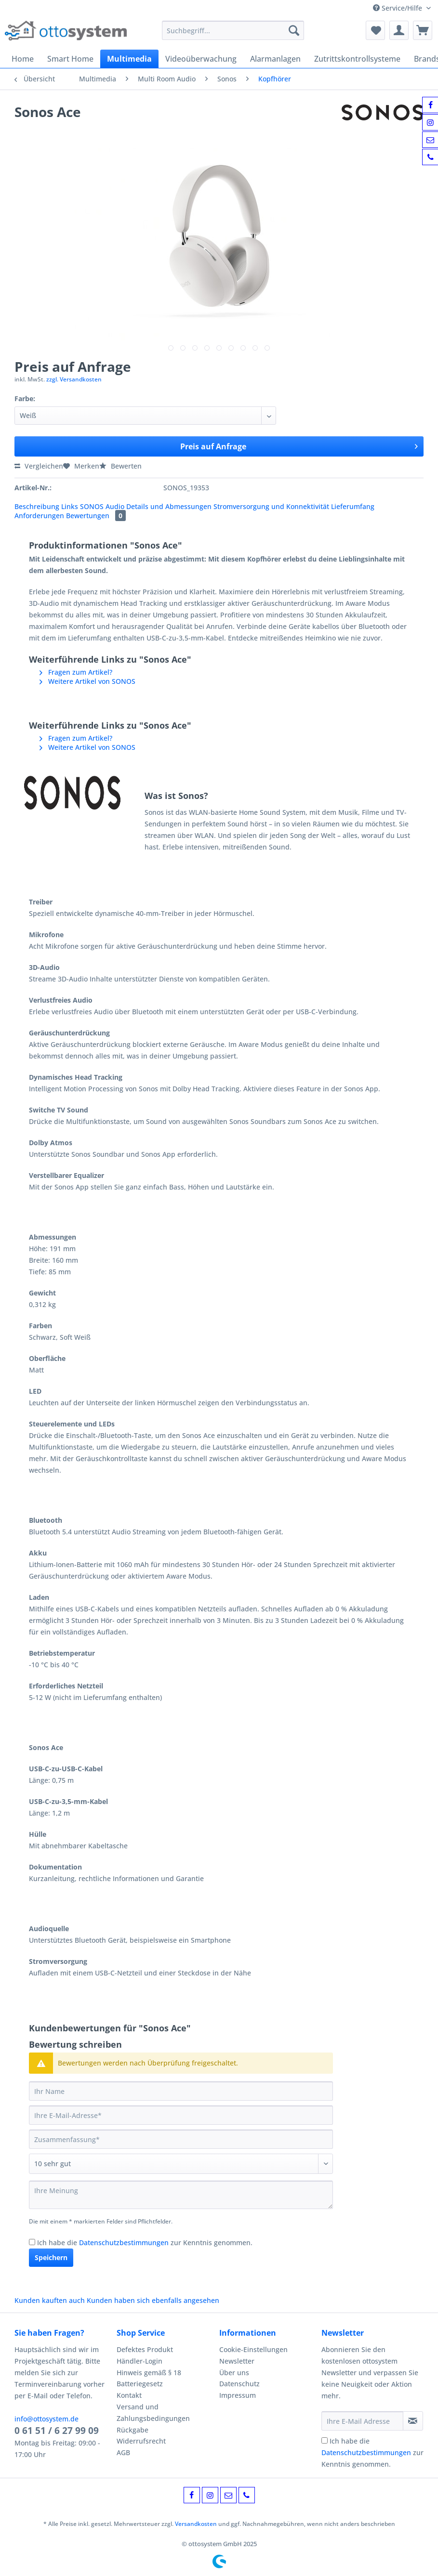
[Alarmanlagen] (275, 59)
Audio (116, 506)
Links (70, 506)
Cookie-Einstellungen (253, 2349)
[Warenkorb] (422, 30)
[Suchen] (294, 30)
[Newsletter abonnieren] (413, 2421)
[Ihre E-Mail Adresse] (362, 2421)
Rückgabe (132, 2429)
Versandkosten (196, 2524)
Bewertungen (96, 515)
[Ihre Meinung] (181, 2195)
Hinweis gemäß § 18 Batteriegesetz (149, 2378)
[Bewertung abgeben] (181, 2164)
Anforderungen (40, 515)
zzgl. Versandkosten (74, 379)
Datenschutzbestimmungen (124, 2242)
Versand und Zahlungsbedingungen (153, 2412)
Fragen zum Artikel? (76, 672)
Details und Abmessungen (169, 506)
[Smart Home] (70, 59)
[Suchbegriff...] (233, 30)
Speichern (51, 2257)
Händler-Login (139, 2361)
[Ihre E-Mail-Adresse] (181, 2115)
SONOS (93, 506)
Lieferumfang (352, 506)
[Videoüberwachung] (201, 59)
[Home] (22, 59)
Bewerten (120, 466)
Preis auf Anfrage (299, 445)
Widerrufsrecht (141, 2440)
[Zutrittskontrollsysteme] (357, 59)
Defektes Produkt (145, 2349)
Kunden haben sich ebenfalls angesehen (153, 2300)
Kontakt (129, 2395)
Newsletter (236, 2361)
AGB (123, 2452)
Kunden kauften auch (49, 2300)
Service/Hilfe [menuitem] (398, 8)
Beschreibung (36, 506)
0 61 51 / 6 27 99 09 (56, 2430)
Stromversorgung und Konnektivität (272, 506)
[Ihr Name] (181, 2091)
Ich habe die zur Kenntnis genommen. (144, 2242)
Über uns (234, 2372)
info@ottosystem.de (46, 2418)
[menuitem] (233, 35)
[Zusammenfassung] (181, 2139)
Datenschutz (239, 2383)
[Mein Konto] (399, 30)
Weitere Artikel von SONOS (87, 681)
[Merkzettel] (375, 30)
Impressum (237, 2395)
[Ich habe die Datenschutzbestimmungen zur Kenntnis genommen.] (32, 2242)
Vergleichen (38, 466)
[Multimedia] (129, 59)
